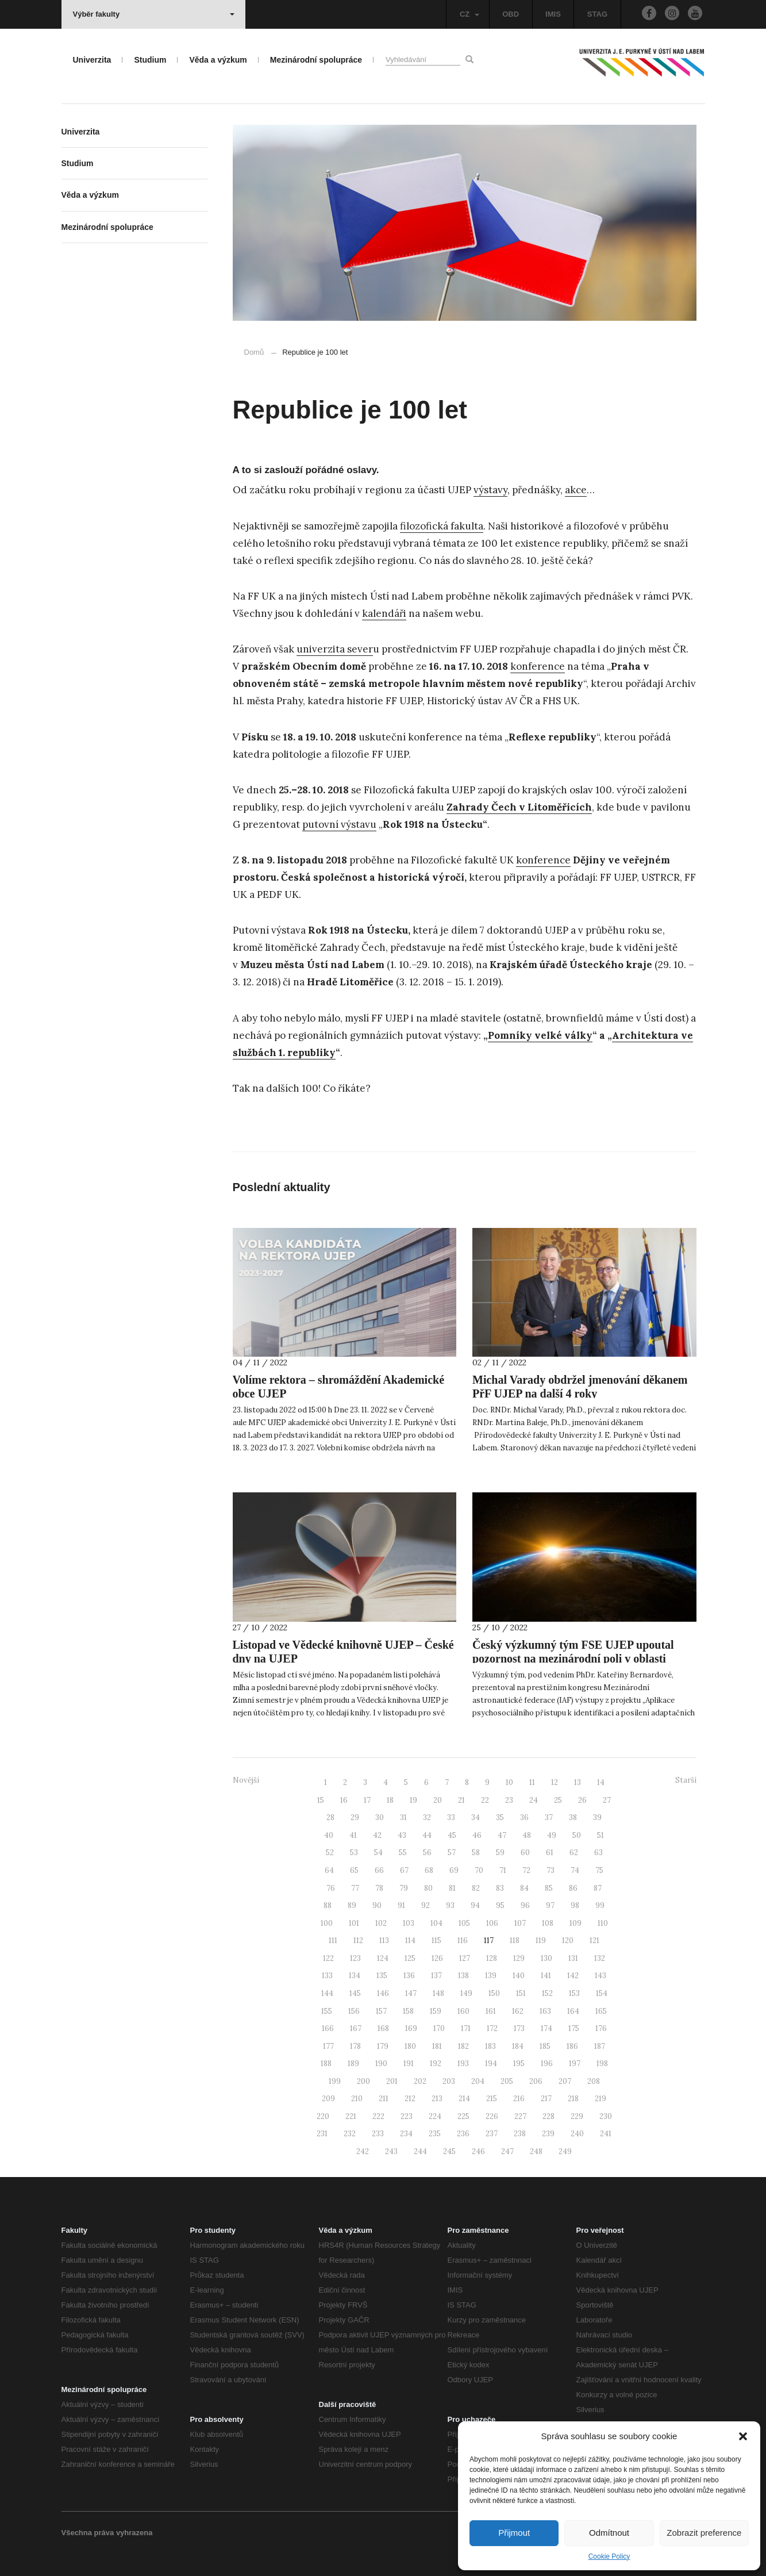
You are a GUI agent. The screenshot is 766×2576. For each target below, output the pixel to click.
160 (463, 2011)
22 (485, 1800)
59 (500, 1852)
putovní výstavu (339, 824)
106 (492, 1923)
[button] (743, 2436)
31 (403, 1817)
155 (326, 2011)
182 (463, 2046)
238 (520, 2134)
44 (427, 1835)
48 (526, 1835)
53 (354, 1852)
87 (598, 1888)
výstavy (490, 489)
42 (377, 1835)
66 (379, 1870)
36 (524, 1817)
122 (328, 1958)
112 (358, 1940)
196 (547, 2063)
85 (549, 1888)
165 (601, 2011)
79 (403, 1888)
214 (464, 2098)
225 (463, 2116)
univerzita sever (335, 649)
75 (599, 1870)
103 (408, 1923)
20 (437, 1800)
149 (466, 1993)
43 (402, 1835)
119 (541, 1940)
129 (519, 1958)
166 (328, 2028)
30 (379, 1817)
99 (600, 1905)
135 (381, 1975)
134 (354, 1975)
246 (478, 2151)
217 (546, 2098)
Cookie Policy (609, 2556)
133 (327, 1975)
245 (449, 2151)
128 (491, 1958)
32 (427, 1817)
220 (323, 2116)
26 (582, 1800)
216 (519, 2098)
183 (490, 2046)
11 (532, 1782)
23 (509, 1800)
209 (328, 2098)
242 (362, 2151)
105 (464, 1923)
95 (500, 1905)
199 (335, 2081)
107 (520, 1923)
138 (463, 1975)
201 (392, 2081)
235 (435, 2134)
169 (411, 2028)
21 (461, 1800)
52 (330, 1852)
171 (466, 2028)
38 (573, 1817)
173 (519, 2028)
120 (567, 1940)
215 (491, 2098)
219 (600, 2098)
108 (547, 1923)
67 (404, 1870)
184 (518, 2046)
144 (327, 1993)
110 (603, 1923)
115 (436, 1940)
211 (383, 2098)
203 (448, 2081)
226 (492, 2116)
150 (494, 1993)
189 (353, 2063)
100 (327, 1923)
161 (491, 2011)
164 (573, 2011)
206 (535, 2081)
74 (575, 1870)
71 (502, 1870)
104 (436, 1923)
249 (565, 2151)
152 (547, 1993)
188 (326, 2063)
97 (550, 1905)
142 (573, 1975)
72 (526, 1870)
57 (452, 1852)
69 (454, 1870)
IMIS (553, 14)
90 (377, 1905)
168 (383, 2028)
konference (537, 666)
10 (509, 1782)
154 (601, 1993)
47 (502, 1835)
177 (328, 2046)
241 (605, 2134)
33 (451, 1817)
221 (350, 2116)
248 (536, 2151)
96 (525, 1905)
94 (475, 1905)
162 (518, 2011)
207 (565, 2081)
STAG (597, 14)
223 (407, 2116)
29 (355, 1817)
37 (549, 1817)
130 (546, 1958)
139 (490, 1975)
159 (435, 2011)
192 (435, 2063)
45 (452, 1835)
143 (600, 1975)
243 (391, 2151)
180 (410, 2046)
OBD (510, 14)
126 (437, 1958)
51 (600, 1835)
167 (355, 2028)
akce (576, 489)
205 (507, 2081)
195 (519, 2063)
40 (328, 1835)
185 (545, 2046)
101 (354, 1923)
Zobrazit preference (704, 2532)
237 (492, 2134)
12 (554, 1782)
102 (381, 1923)
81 (452, 1888)
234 (406, 2134)
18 (390, 1800)
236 (463, 2134)
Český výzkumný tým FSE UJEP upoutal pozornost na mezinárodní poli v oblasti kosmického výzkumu (573, 1658)
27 (607, 1800)
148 (438, 1993)
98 (575, 1905)
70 (479, 1870)
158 (408, 2011)
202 (420, 2081)
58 (476, 1852)
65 (354, 1870)
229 (577, 2116)
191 (408, 2063)
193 (463, 2063)
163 (545, 2011)
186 (572, 2046)
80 (428, 1888)
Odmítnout (609, 2532)
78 (379, 1888)
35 (500, 1817)
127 (464, 1958)
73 (550, 1870)
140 (519, 1975)
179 (382, 2046)
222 (378, 2116)
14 (601, 1782)
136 (409, 1975)
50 (576, 1835)
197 (574, 2063)
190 (381, 2063)
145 (355, 1993)
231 (322, 2134)
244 (420, 2151)
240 (577, 2134)
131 (573, 1958)
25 (558, 1800)
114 (410, 1940)
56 (427, 1852)
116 (462, 1940)
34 (475, 1817)
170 (439, 2028)
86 (573, 1888)
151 (521, 1993)
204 (477, 2081)
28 (330, 1817)
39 (597, 1817)
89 (352, 1905)
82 (476, 1888)
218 (573, 2098)
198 (602, 2063)
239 (548, 2134)
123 (355, 1958)
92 (425, 1905)
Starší (685, 1780)
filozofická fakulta (441, 526)
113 (384, 1940)
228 (548, 2116)
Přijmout (514, 2532)
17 (367, 1800)
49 (551, 1835)
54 (378, 1852)
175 (573, 2028)
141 (546, 1975)
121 (594, 1940)
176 (601, 2028)
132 (599, 1958)
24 (533, 1800)
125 (410, 1958)
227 (520, 2116)
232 (350, 2134)
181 (437, 2046)
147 (411, 1993)
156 (354, 2011)
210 (357, 2098)
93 (450, 1905)
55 (403, 1852)
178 (355, 2046)
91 (401, 1905)
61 (549, 1852)
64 (329, 1870)
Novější (246, 1780)
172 (492, 2028)
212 (410, 2098)
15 (320, 1800)
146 (383, 1993)
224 (435, 2116)
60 (525, 1852)
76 (330, 1888)
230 (605, 2116)
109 (575, 1923)
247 (507, 2151)
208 (593, 2081)
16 (344, 1800)
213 (437, 2098)
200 (363, 2081)
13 (577, 1782)
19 (413, 1800)
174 (546, 2028)
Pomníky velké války (540, 1035)
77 (355, 1888)
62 (573, 1852)
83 (500, 1888)
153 (574, 1993)
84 (524, 1888)
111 (333, 1940)
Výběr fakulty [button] (153, 14)
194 (491, 2063)
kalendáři (384, 613)
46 (477, 1835)
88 (328, 1905)
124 (382, 1958)
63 (598, 1852)
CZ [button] (469, 14)
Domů (254, 352)
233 (378, 2134)
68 (429, 1870)
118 (514, 1940)
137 (436, 1975)
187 (599, 2046)
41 (353, 1835)
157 (381, 2011)
